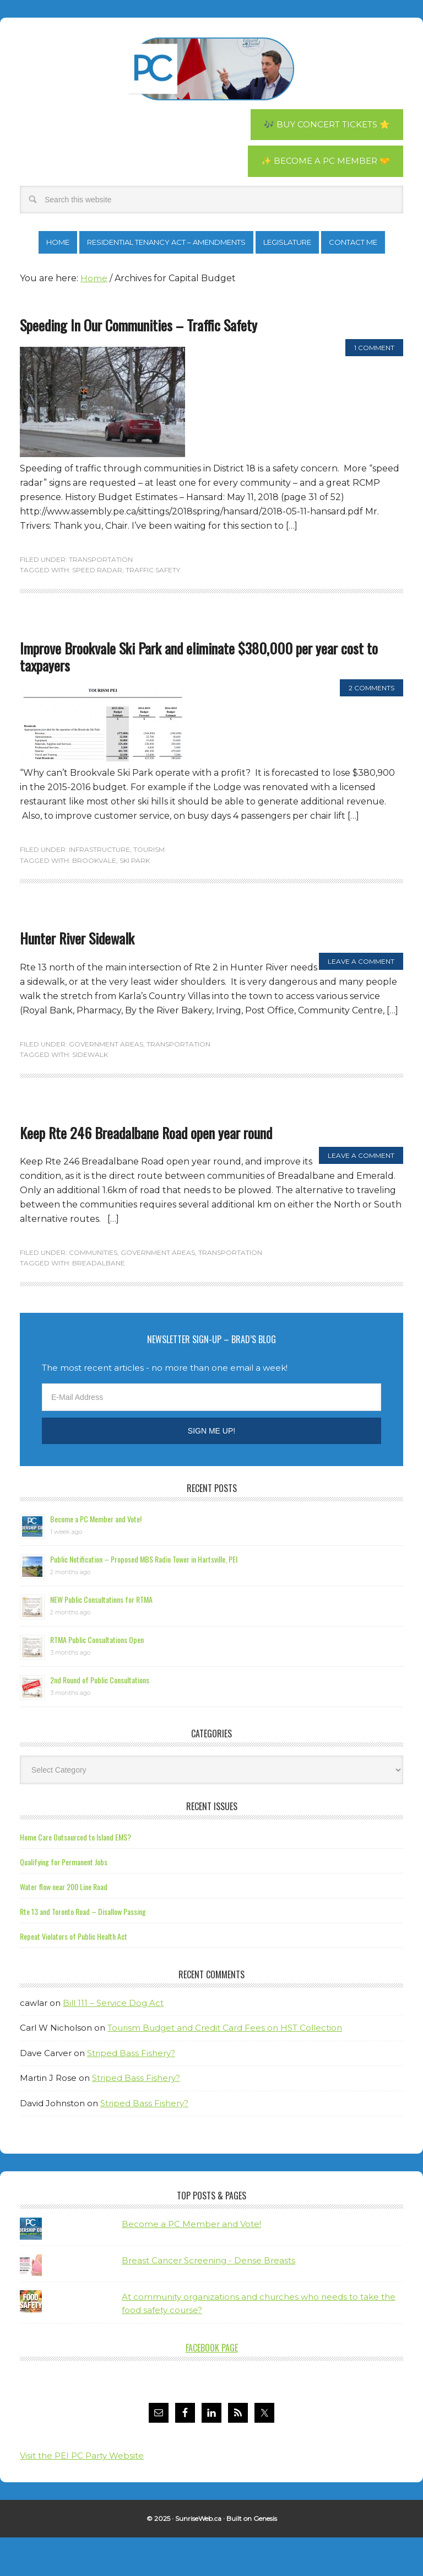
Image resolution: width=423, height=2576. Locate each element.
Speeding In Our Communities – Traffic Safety (138, 363)
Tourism (149, 888)
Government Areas (106, 1082)
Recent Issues (211, 1845)
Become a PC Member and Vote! (96, 1557)
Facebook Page (212, 2386)
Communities (93, 1291)
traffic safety (153, 609)
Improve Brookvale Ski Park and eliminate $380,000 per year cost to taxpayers (199, 695)
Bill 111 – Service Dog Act (113, 2041)
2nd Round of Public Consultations (99, 1718)
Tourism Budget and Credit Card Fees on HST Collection (224, 2067)
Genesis (265, 2557)
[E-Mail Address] (211, 1436)
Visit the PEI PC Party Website (82, 2494)
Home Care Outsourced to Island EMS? (75, 1875)
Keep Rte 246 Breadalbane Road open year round (146, 1171)
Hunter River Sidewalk (77, 977)
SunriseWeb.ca (198, 2557)
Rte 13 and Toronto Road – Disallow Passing (83, 1950)
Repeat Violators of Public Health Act (73, 1975)
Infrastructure (99, 888)
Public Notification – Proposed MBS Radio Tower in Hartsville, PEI (143, 1597)
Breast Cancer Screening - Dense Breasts (208, 2299)
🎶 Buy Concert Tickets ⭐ (323, 125)
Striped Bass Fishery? (131, 2091)
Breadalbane (98, 1301)
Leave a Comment (361, 1000)
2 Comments (371, 727)
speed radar (97, 609)
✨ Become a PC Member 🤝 (323, 162)
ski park (135, 899)
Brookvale (94, 899)
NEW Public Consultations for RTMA (101, 1638)
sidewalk (90, 1093)
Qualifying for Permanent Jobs (63, 1900)
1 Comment (374, 386)
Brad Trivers (211, 68)
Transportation (101, 598)
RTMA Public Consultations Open (97, 1678)
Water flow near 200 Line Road (63, 1925)
